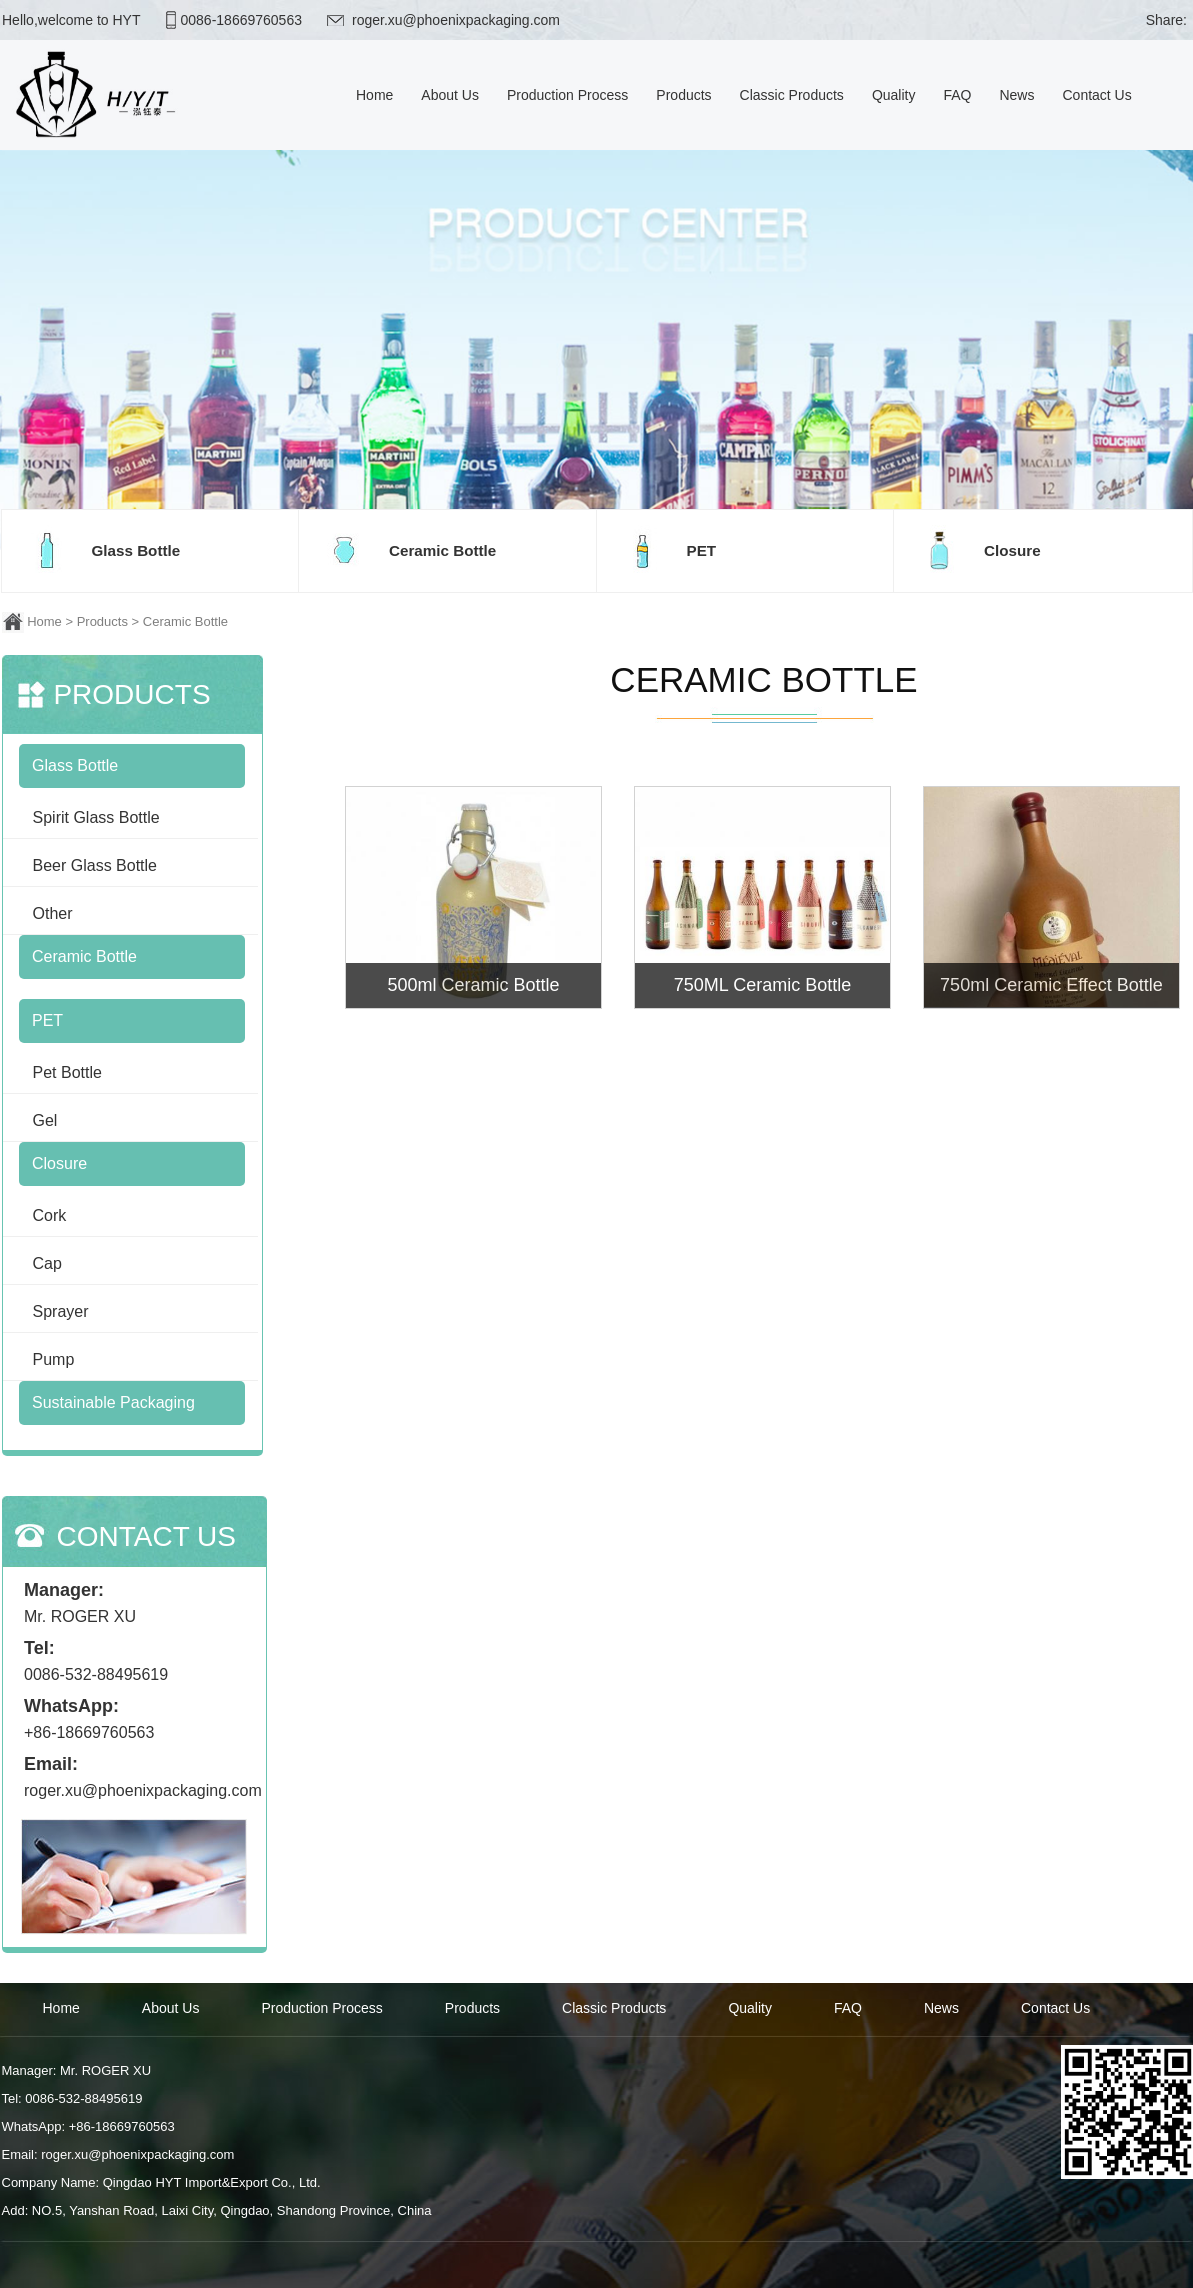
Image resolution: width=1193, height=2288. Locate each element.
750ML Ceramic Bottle (762, 985)
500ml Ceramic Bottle (473, 985)
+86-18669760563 (89, 1732)
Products (102, 621)
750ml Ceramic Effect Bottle (1051, 985)
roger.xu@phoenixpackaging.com (455, 20)
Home (44, 621)
